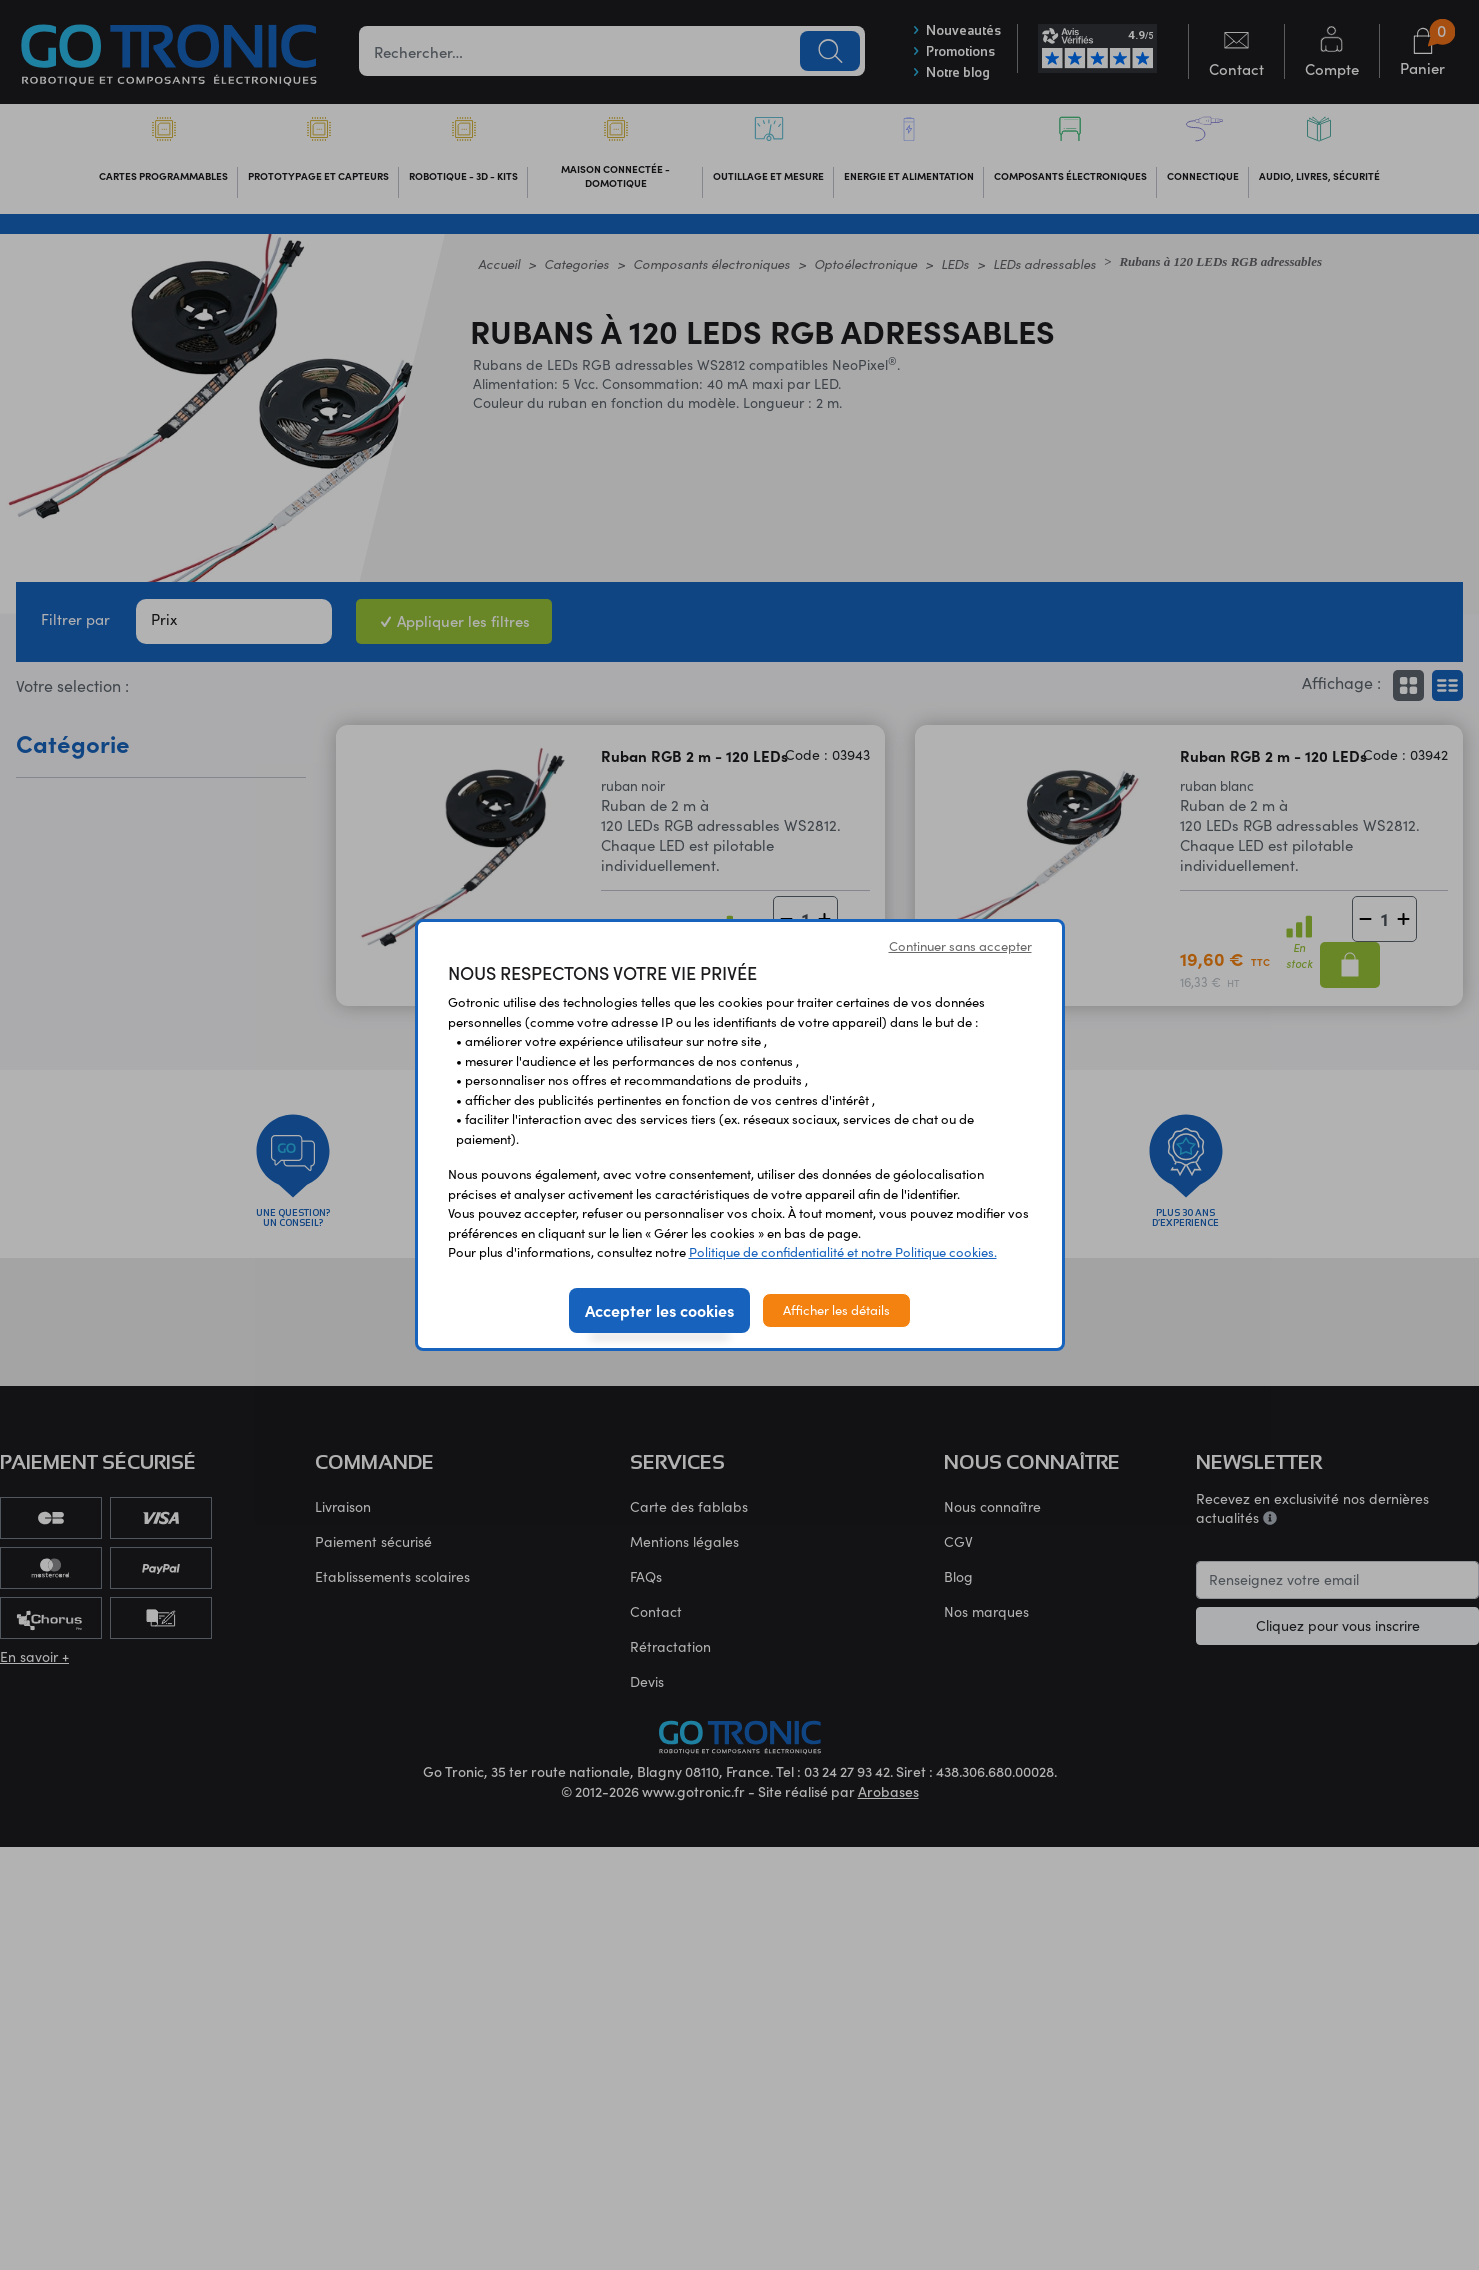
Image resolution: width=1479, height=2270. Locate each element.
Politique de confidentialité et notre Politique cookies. (843, 1252)
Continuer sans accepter (960, 946)
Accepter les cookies (659, 1310)
